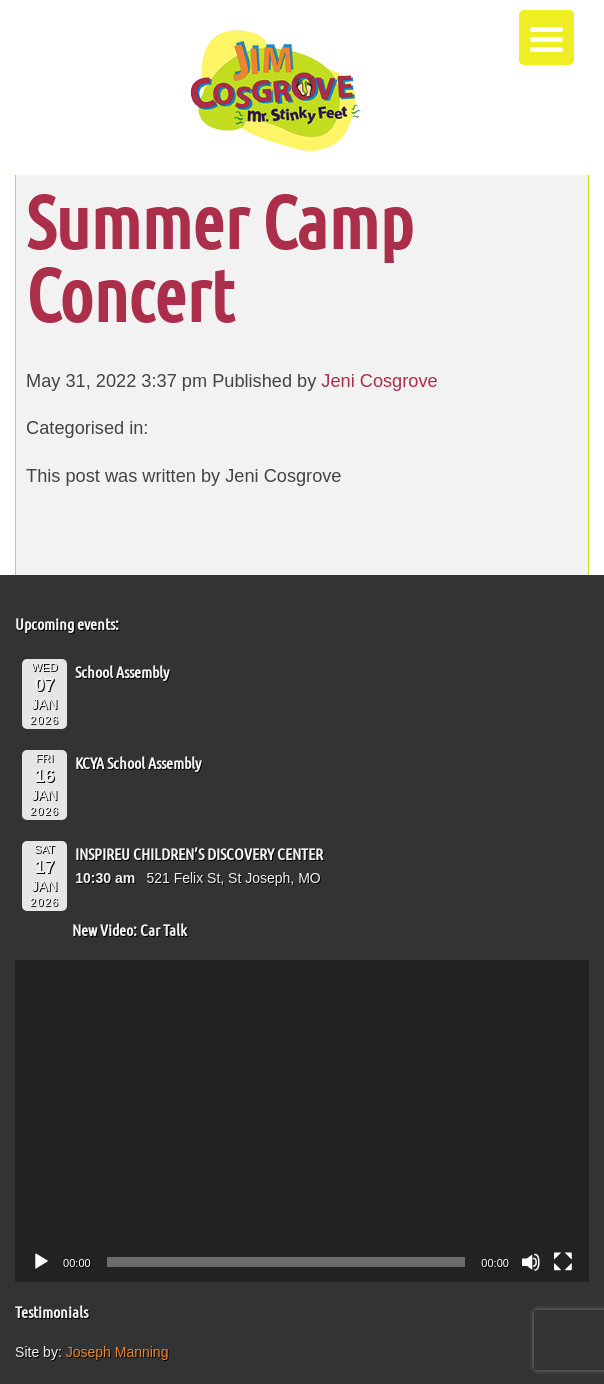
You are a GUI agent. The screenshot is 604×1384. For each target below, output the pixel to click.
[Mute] (531, 1262)
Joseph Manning (117, 1352)
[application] (302, 1121)
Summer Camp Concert (219, 257)
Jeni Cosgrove (379, 381)
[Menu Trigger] (546, 37)
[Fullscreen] (563, 1262)
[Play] (41, 1262)
